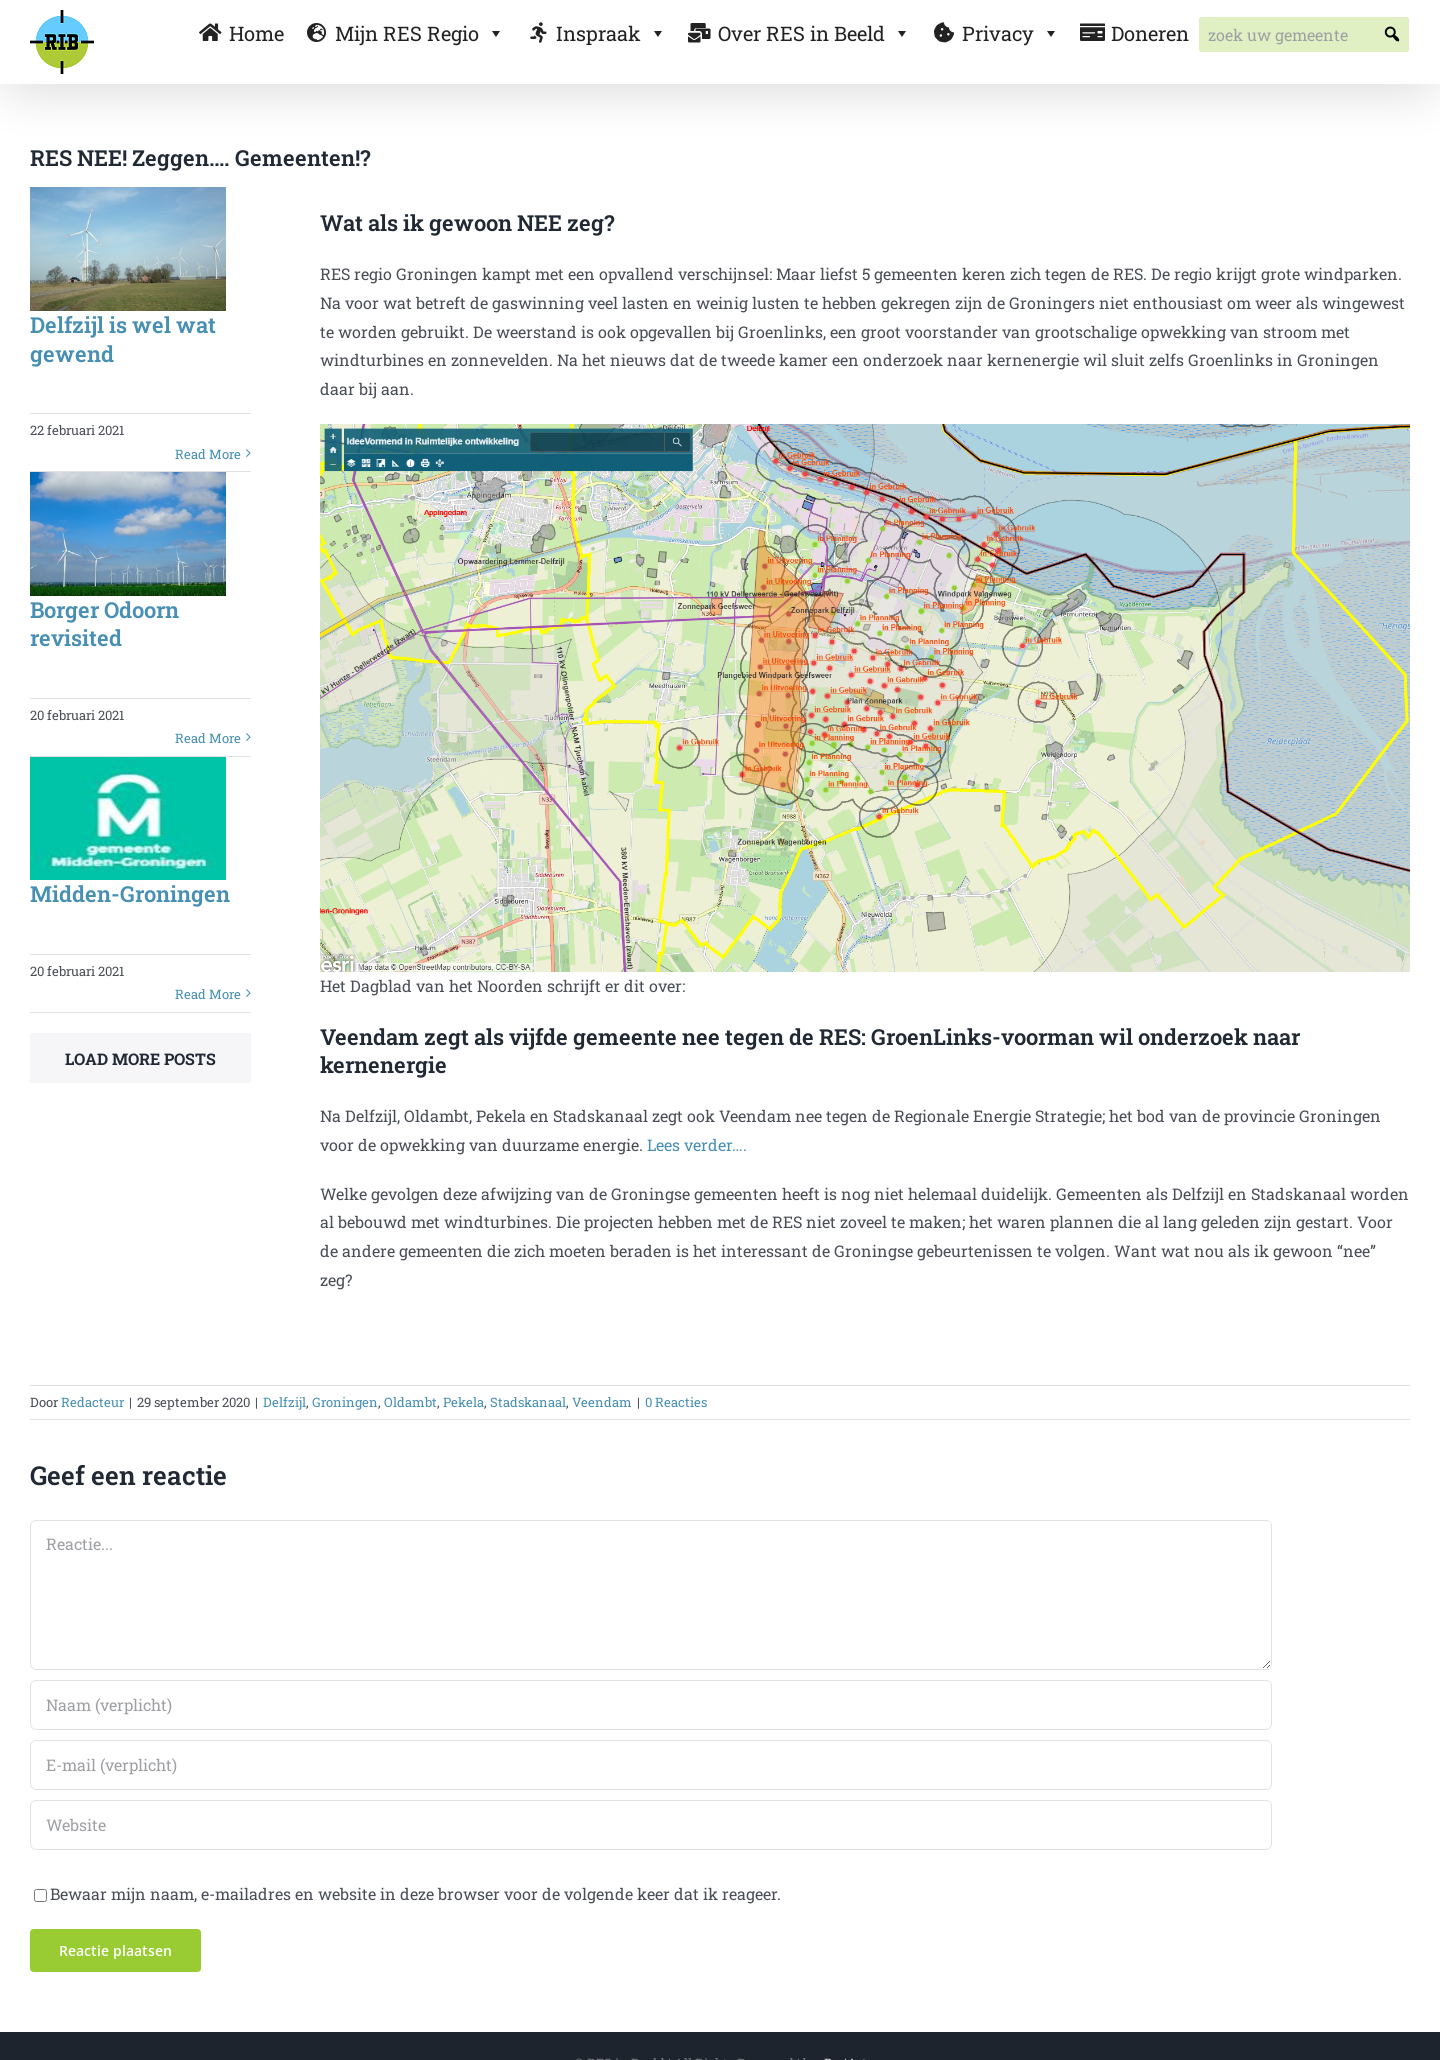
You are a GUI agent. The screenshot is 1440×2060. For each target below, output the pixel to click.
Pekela (463, 1402)
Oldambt (410, 1402)
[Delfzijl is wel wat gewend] (128, 249)
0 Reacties (676, 1402)
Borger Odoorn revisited (104, 624)
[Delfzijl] (865, 431)
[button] (1391, 34)
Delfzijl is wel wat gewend (123, 339)
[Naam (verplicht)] (651, 1705)
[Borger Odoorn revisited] (128, 534)
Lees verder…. (697, 1144)
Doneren (1150, 33)
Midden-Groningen (130, 893)
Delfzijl (284, 1402)
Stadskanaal (528, 1402)
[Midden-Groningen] (128, 819)
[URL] (651, 1825)
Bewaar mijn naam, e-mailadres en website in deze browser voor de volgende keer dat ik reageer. (415, 1893)
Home (256, 33)
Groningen (345, 1402)
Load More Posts (140, 1058)
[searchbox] (1304, 34)
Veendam (602, 1402)
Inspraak (611, 33)
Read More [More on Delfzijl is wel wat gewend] (208, 454)
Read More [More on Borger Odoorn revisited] (208, 738)
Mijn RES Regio (420, 33)
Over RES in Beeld (814, 33)
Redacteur (92, 1402)
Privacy (1011, 33)
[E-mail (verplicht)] (651, 1765)
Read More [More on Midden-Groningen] (208, 994)
